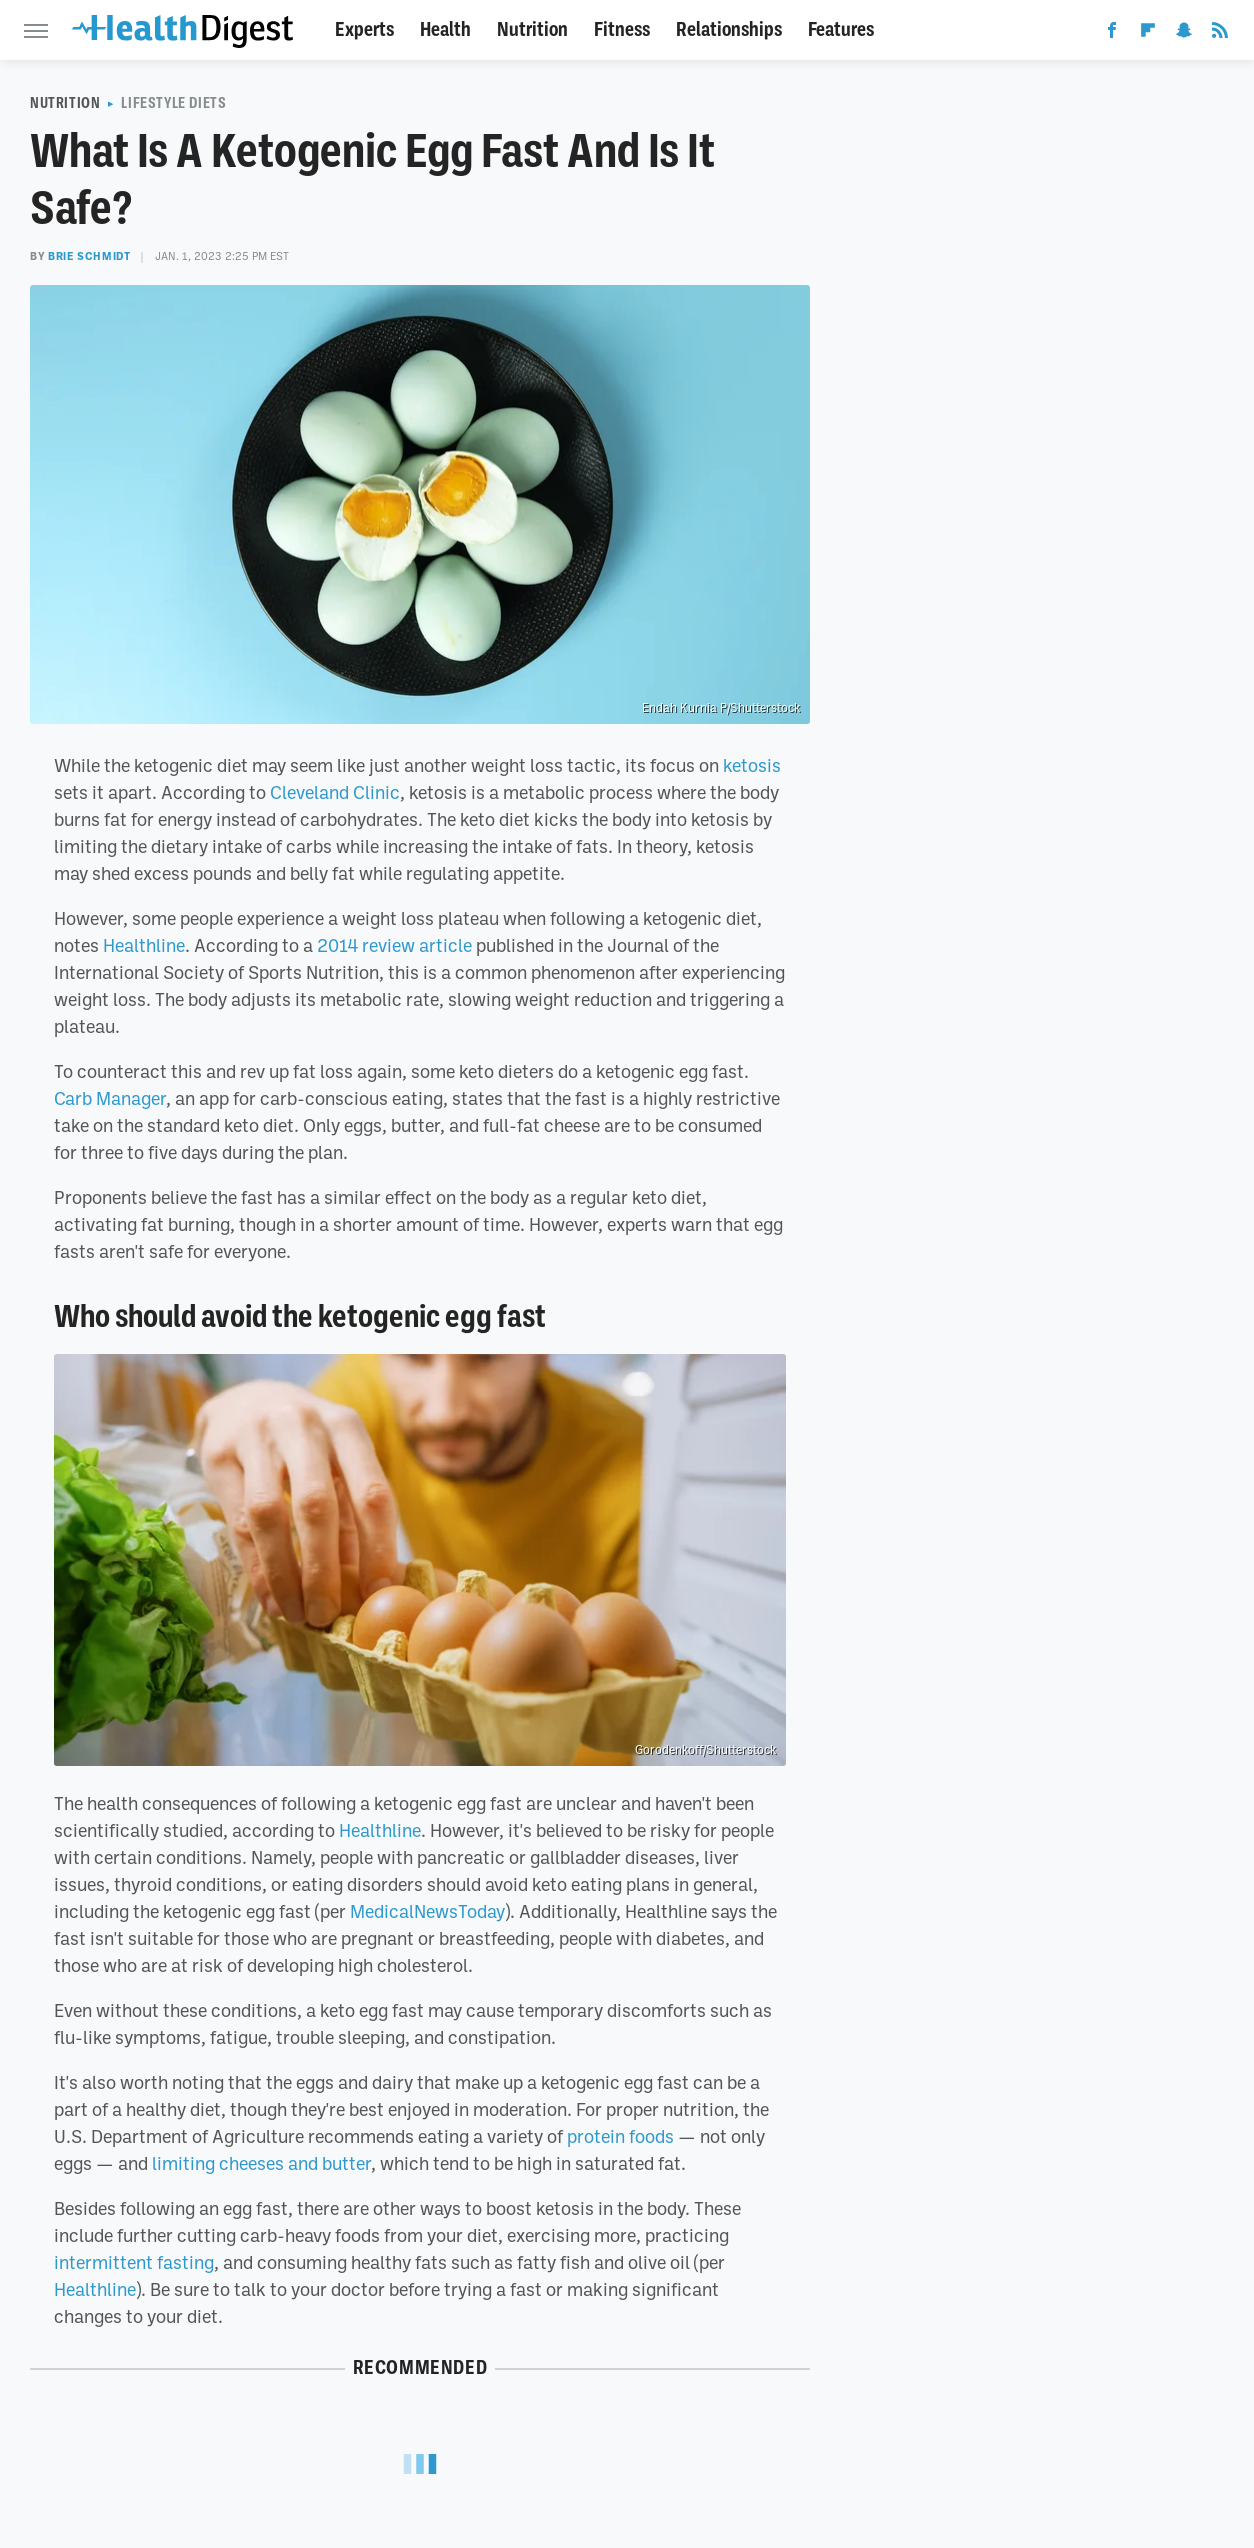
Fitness (622, 29)
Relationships (729, 29)
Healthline (144, 945)
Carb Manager (110, 1098)
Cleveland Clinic (335, 792)
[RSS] (1220, 34)
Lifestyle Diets (173, 103)
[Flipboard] (1148, 34)
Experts (364, 29)
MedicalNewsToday (427, 1911)
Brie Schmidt (89, 256)
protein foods (620, 2136)
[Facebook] (1112, 34)
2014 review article (394, 945)
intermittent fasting (134, 2262)
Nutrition (532, 29)
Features (841, 29)
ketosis (752, 765)
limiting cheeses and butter (261, 2163)
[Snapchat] (1184, 34)
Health (445, 29)
